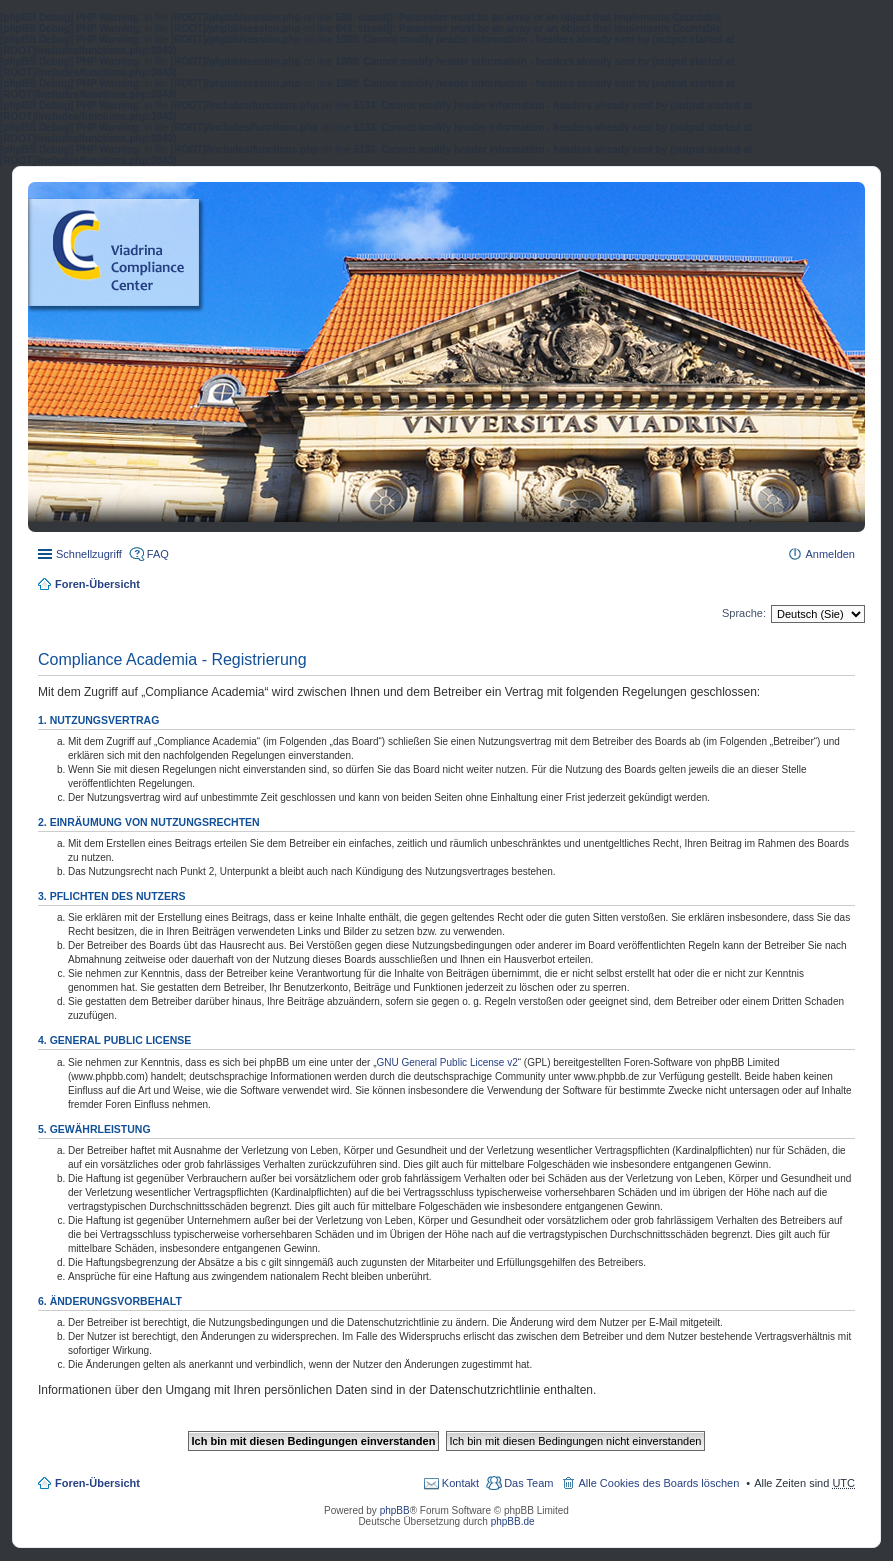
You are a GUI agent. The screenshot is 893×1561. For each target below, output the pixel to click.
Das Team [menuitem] (528, 1483)
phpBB (395, 1510)
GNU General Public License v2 (447, 1062)
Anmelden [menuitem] (830, 554)
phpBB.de (513, 1521)
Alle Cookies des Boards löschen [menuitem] (658, 1483)
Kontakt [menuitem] (460, 1483)
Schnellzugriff (89, 554)
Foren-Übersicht (97, 584)
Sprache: (744, 613)
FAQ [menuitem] (158, 554)
